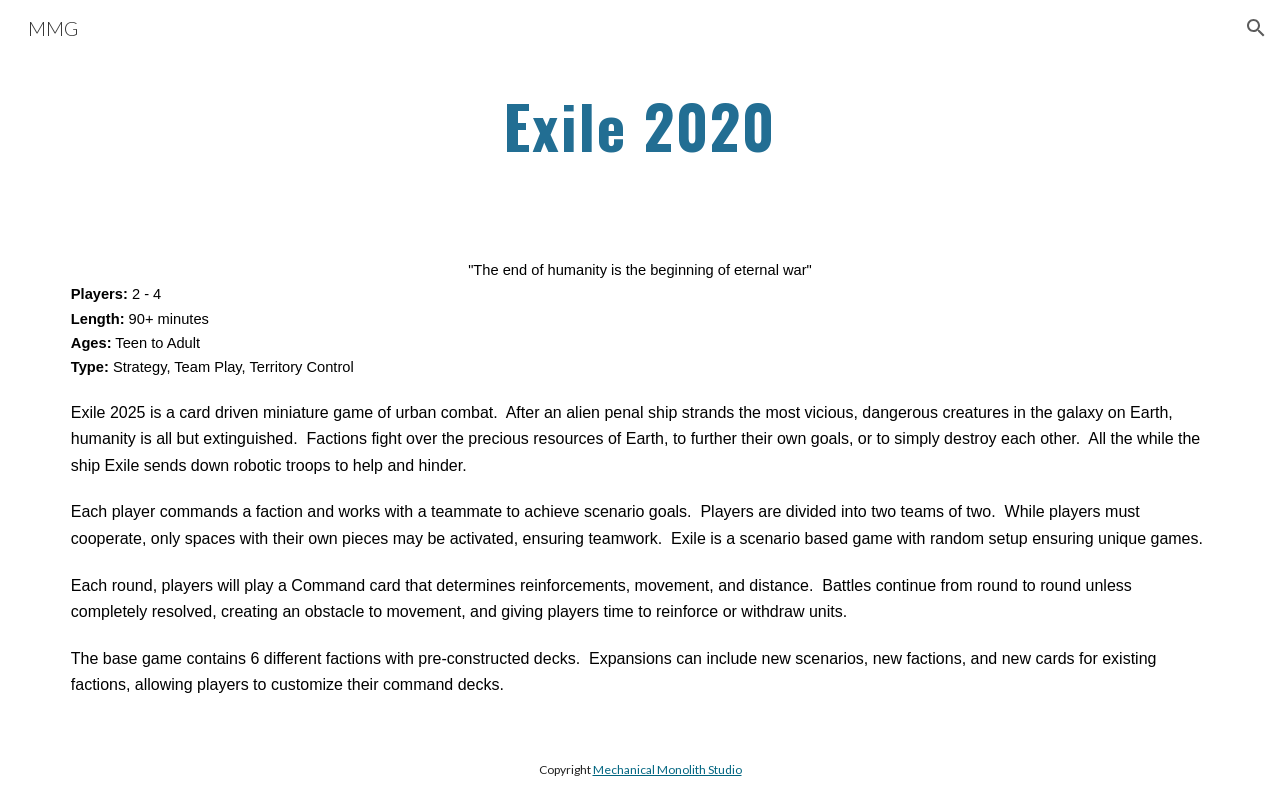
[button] (1256, 28)
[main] (640, 127)
